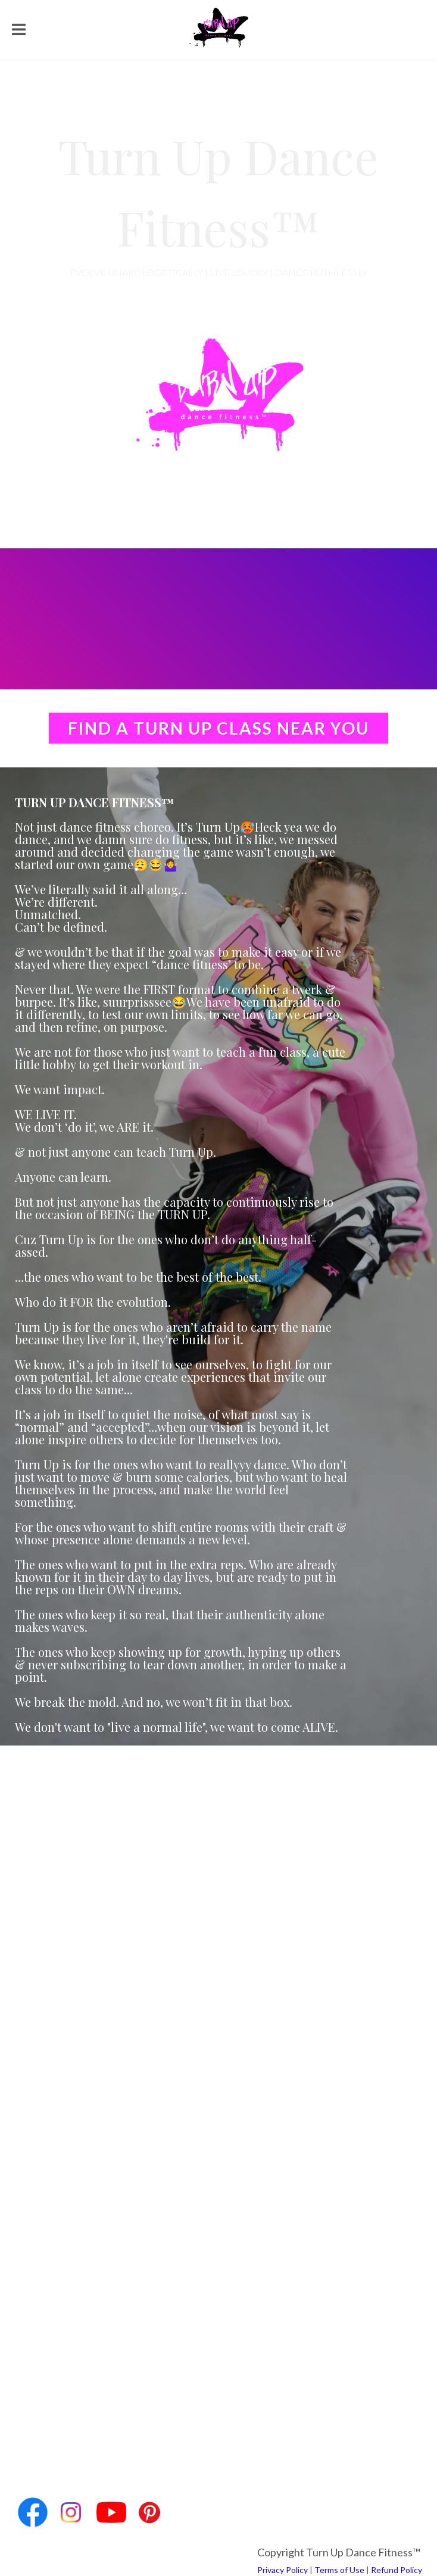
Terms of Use (339, 2570)
